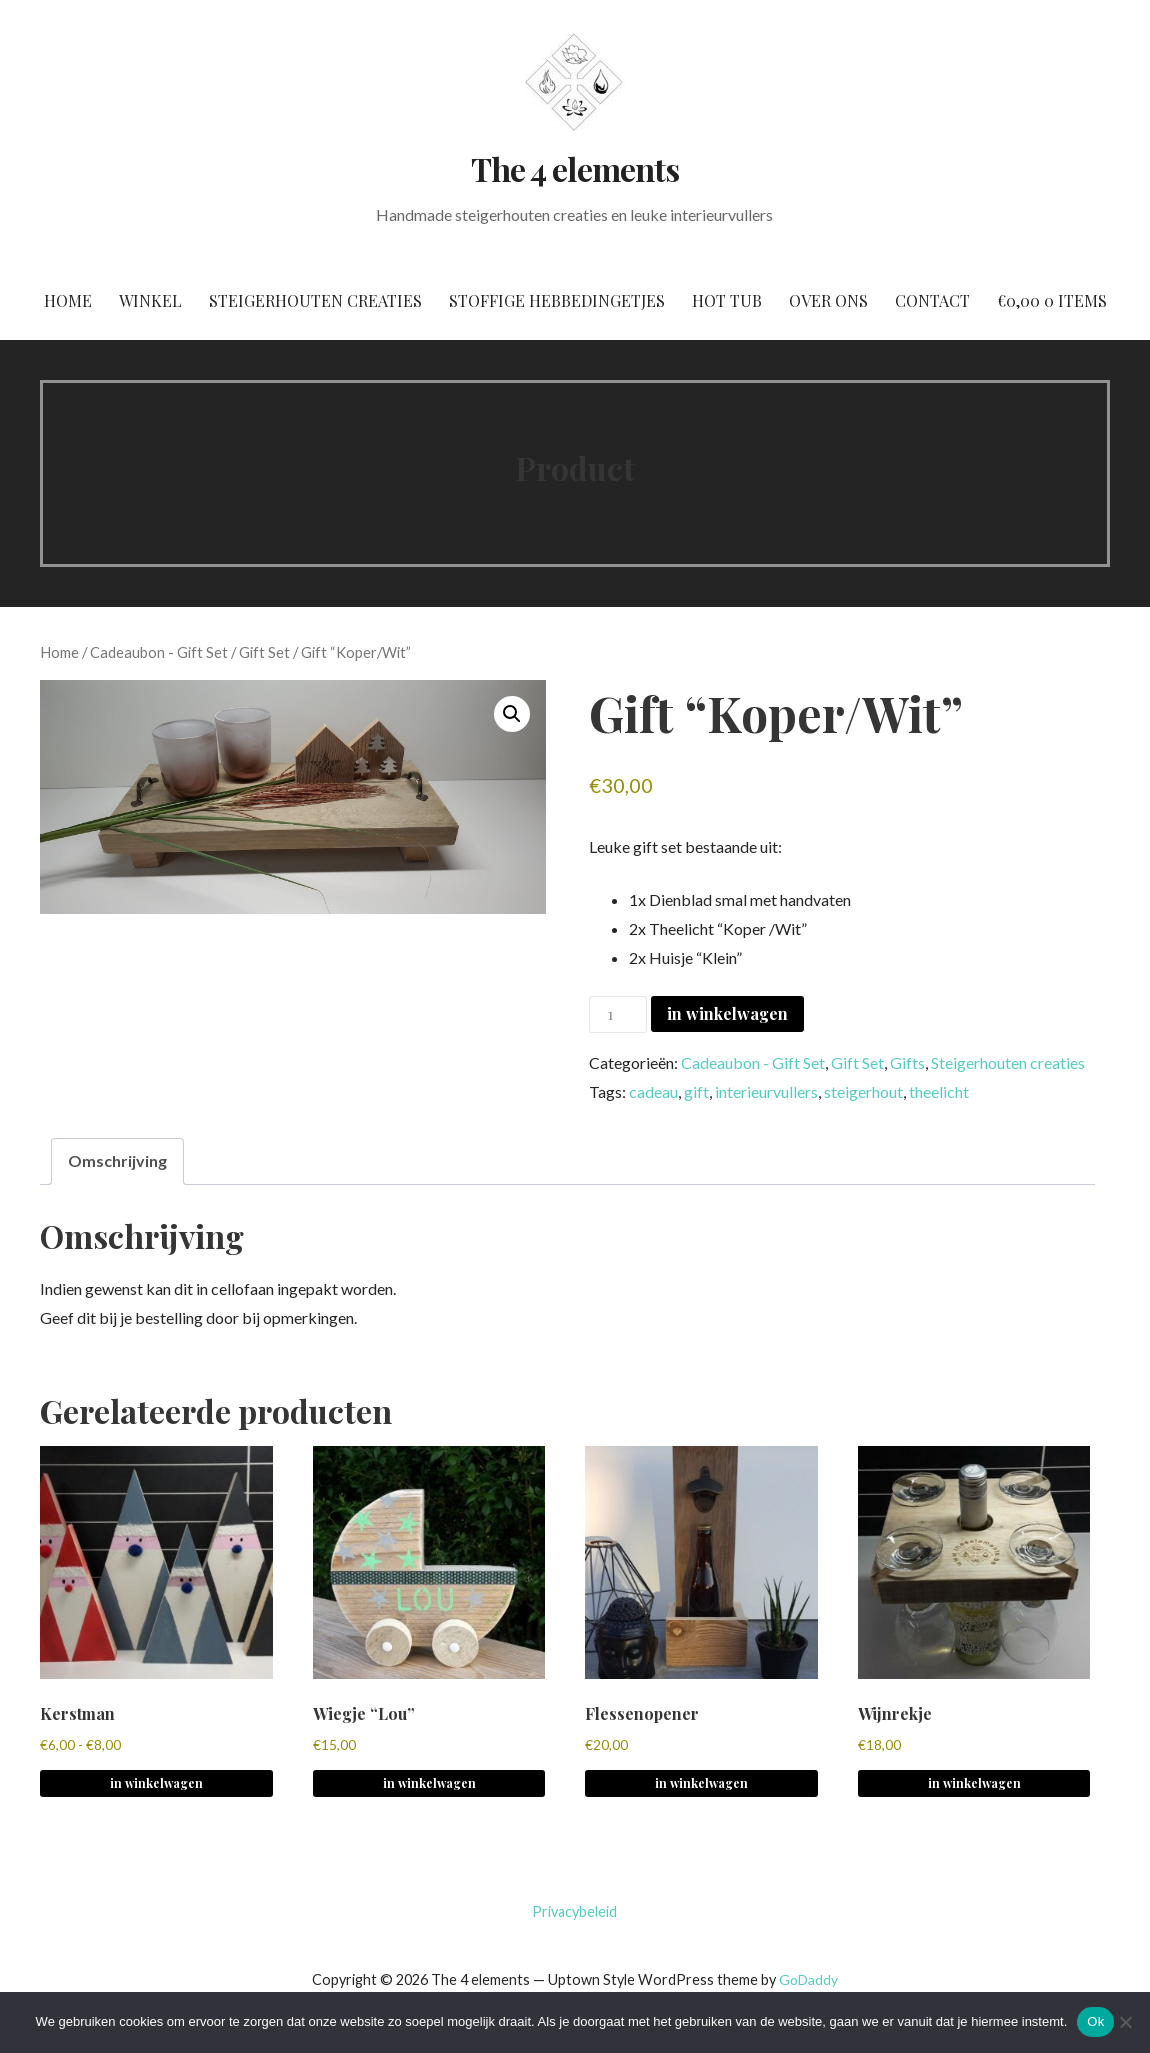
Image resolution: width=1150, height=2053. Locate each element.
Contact (932, 300)
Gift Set (264, 652)
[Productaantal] (618, 1014)
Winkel (150, 300)
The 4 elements (575, 168)
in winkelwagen (727, 1013)
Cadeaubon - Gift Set (159, 652)
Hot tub (727, 300)
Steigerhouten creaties (315, 300)
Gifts (907, 1062)
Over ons (828, 300)
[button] (512, 714)
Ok (1095, 2021)
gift (696, 1091)
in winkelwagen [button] (429, 1783)
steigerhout (863, 1091)
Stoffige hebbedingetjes (557, 300)
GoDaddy (808, 1979)
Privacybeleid (574, 1911)
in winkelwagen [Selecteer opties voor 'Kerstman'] (156, 1783)
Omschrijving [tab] (117, 1160)
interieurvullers (766, 1091)
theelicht (939, 1091)
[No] (1125, 2022)
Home (68, 300)
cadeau (653, 1091)
